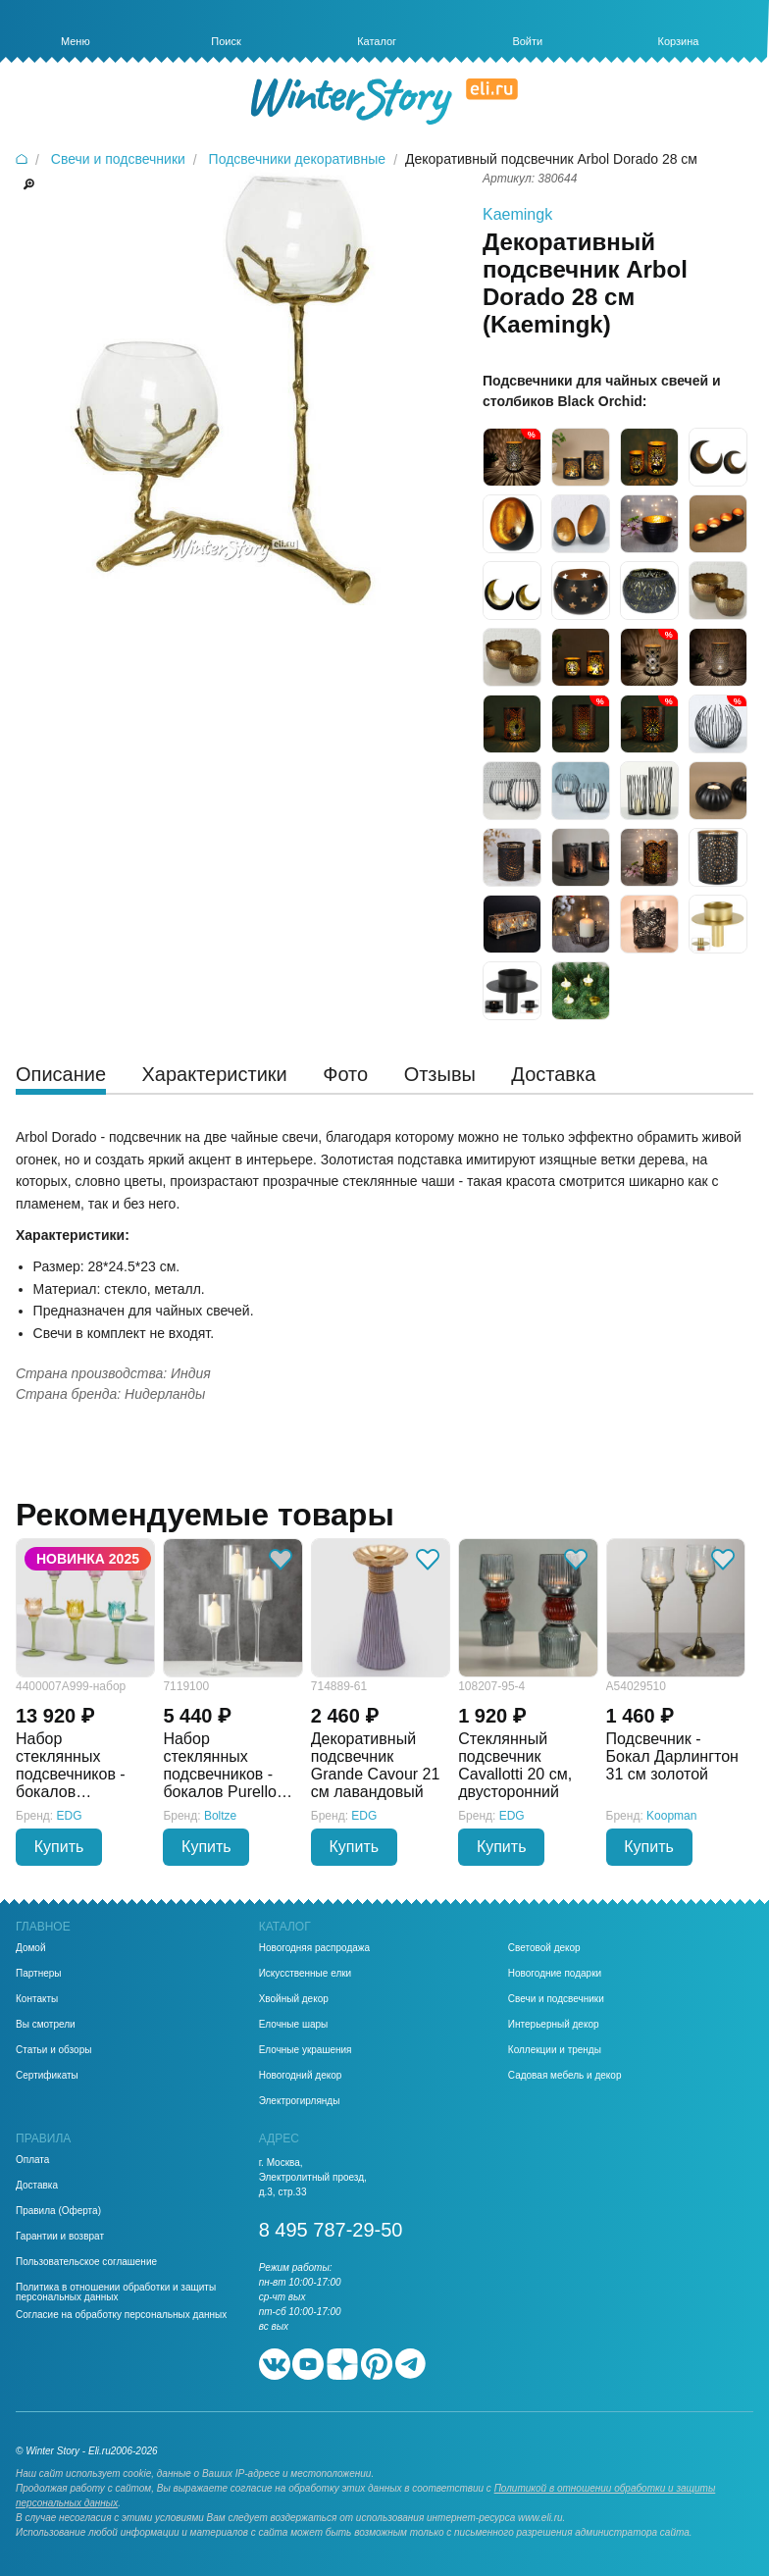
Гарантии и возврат (60, 2236)
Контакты (37, 1999)
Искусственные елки (305, 1974)
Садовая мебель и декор (565, 2076)
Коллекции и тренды (554, 2050)
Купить (59, 1846)
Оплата (32, 2160)
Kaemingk (517, 214)
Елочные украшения (305, 2050)
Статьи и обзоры (53, 2050)
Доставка (37, 2185)
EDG (69, 1816)
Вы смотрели (46, 2025)
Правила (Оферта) (58, 2211)
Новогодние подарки (554, 1974)
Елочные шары (294, 2025)
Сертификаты (47, 2076)
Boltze (220, 1816)
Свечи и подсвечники (556, 1999)
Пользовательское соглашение (86, 2262)
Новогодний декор (300, 2076)
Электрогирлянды (299, 2101)
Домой (30, 1948)
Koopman (671, 1816)
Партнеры (39, 1974)
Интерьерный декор (553, 2025)
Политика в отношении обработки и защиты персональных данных (116, 2292)
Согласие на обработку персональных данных (121, 2315)
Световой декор (544, 1948)
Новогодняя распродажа (314, 1948)
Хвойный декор (294, 1999)
